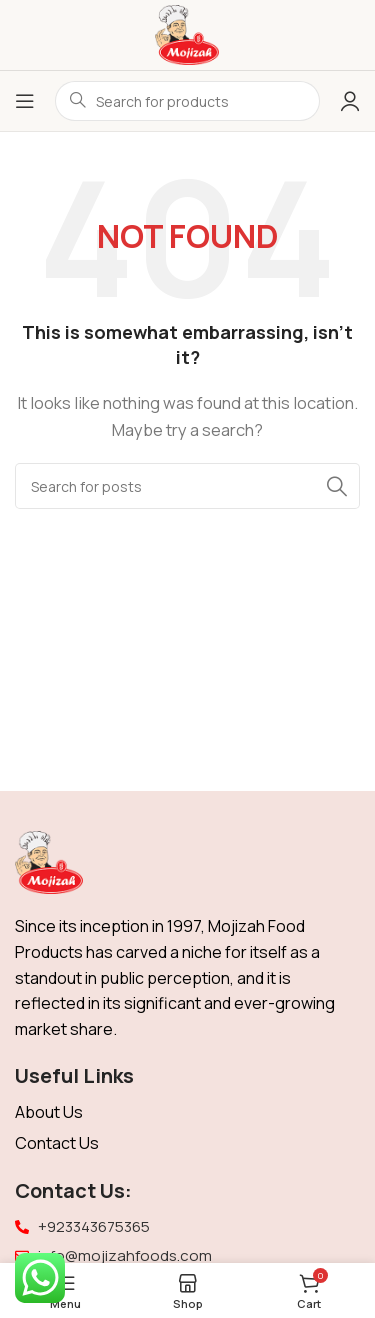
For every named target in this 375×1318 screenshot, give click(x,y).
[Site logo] (187, 33)
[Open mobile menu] (25, 101)
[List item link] (187, 1113)
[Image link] (49, 861)
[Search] (187, 486)
